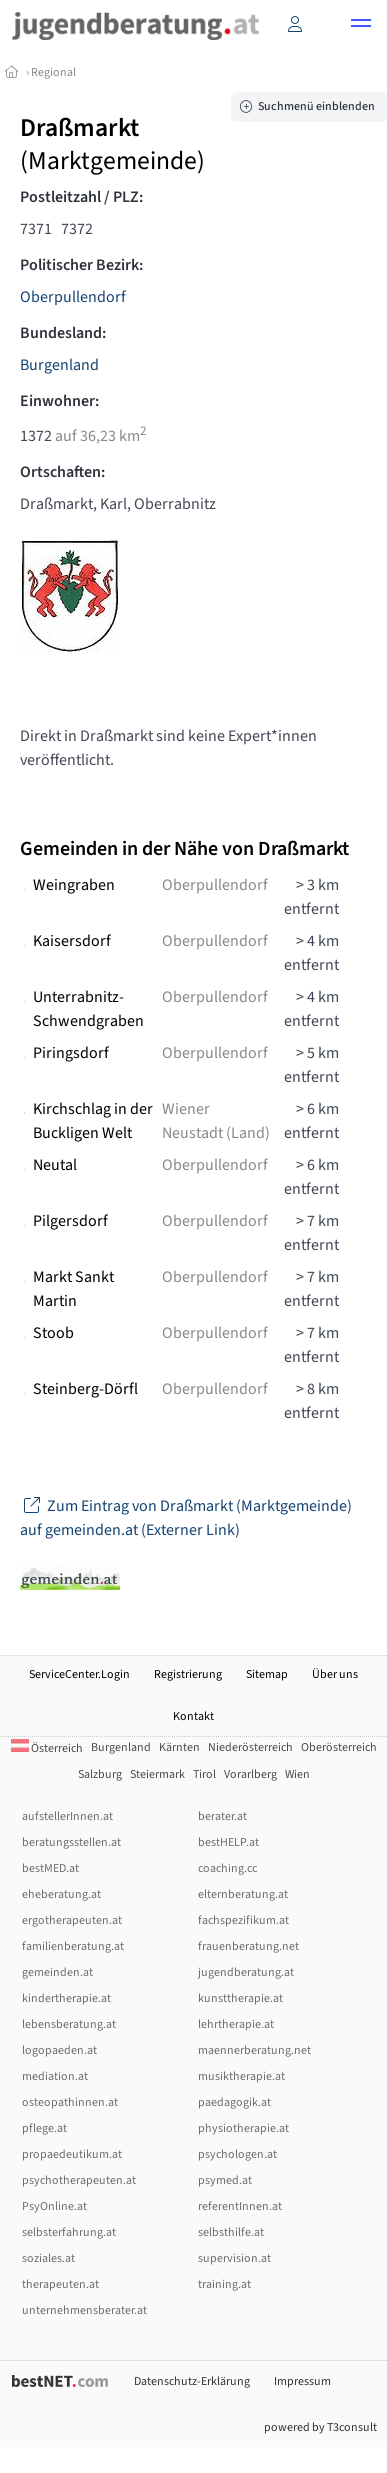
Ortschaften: (62, 472)
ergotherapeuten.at (72, 1920)
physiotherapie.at (243, 2128)
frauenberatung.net (248, 1946)
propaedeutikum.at (72, 2154)
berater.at (222, 1816)
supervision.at (234, 2258)
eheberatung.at (61, 1894)
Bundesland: (63, 333)
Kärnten (179, 1747)
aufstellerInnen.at (67, 1816)
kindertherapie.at (66, 1998)
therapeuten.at (60, 2284)
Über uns (335, 1674)
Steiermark (157, 1774)
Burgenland (59, 365)
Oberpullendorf (73, 297)
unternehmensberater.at (84, 2310)
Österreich (47, 1748)
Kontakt (193, 1716)
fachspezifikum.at (243, 1920)
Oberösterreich (339, 1747)
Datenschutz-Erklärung (192, 2381)
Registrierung (188, 1674)
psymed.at (225, 2180)
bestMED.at (50, 1868)
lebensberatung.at (69, 2024)
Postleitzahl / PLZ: (81, 197)
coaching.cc (227, 1868)
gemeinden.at (57, 1972)
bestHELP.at (228, 1842)
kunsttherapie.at (240, 1998)
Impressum (302, 2381)
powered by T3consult (320, 2427)
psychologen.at (237, 2154)
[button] (361, 26)
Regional (53, 72)
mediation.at (55, 2076)
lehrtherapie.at (236, 2024)
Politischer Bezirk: (81, 265)
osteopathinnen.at (70, 2102)
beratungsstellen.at (71, 1842)
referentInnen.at (240, 2206)
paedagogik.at (234, 2102)
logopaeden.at (59, 2050)
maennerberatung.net (254, 2050)
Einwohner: (59, 401)
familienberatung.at (73, 1946)
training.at (224, 2284)
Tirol (204, 1774)
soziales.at (48, 2258)
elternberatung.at (243, 1894)
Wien (297, 1774)
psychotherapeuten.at (79, 2180)
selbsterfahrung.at (69, 2232)
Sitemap (267, 1674)
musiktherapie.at (241, 2076)
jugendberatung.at (246, 1972)
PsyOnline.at (54, 2206)
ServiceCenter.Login (79, 1674)
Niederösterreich (250, 1747)
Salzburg (100, 1774)
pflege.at (44, 2128)
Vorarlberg (250, 1774)
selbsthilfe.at (231, 2232)
